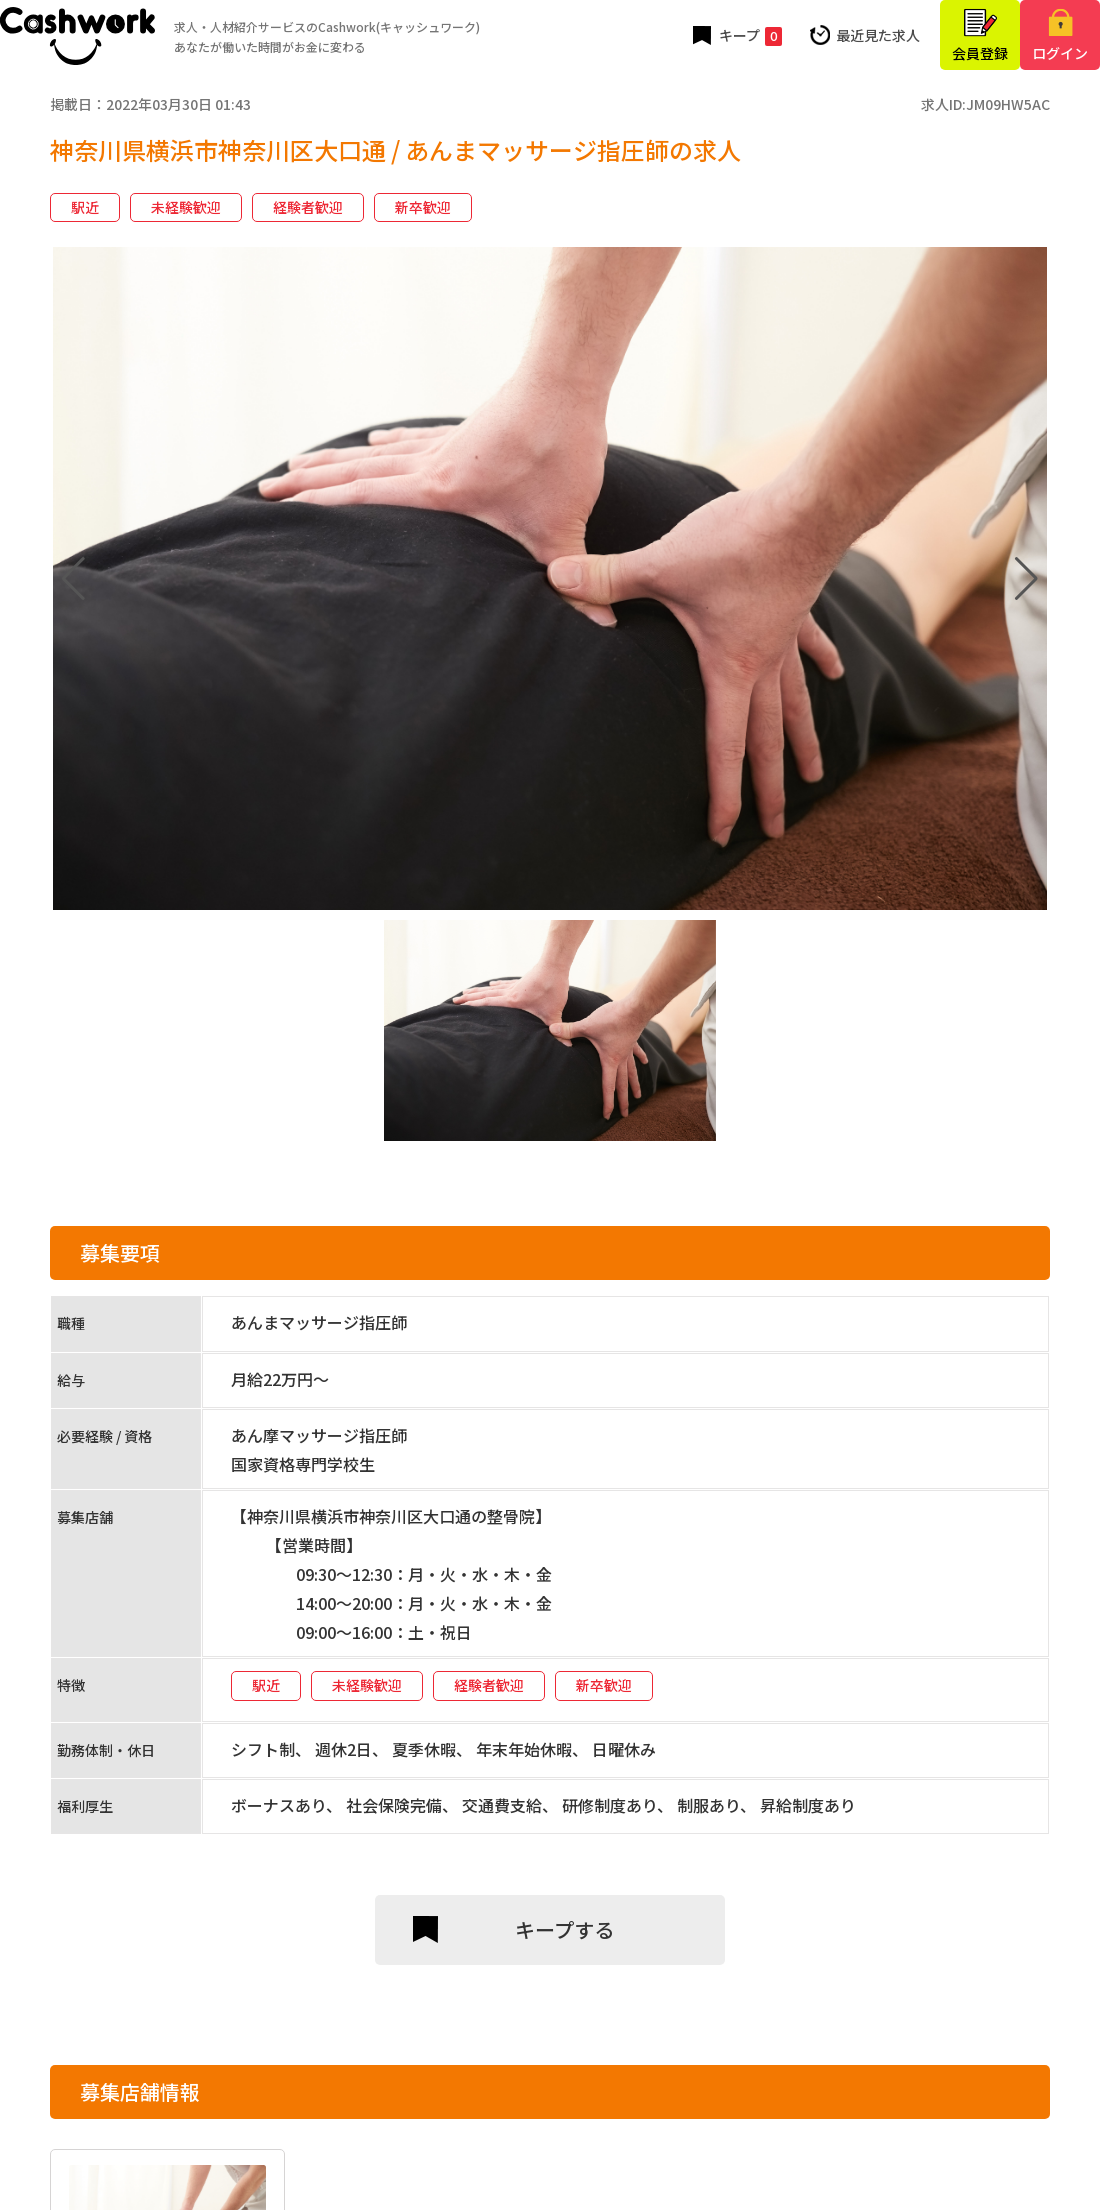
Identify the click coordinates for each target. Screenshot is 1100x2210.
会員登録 (980, 53)
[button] (1026, 579)
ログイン (1060, 53)
